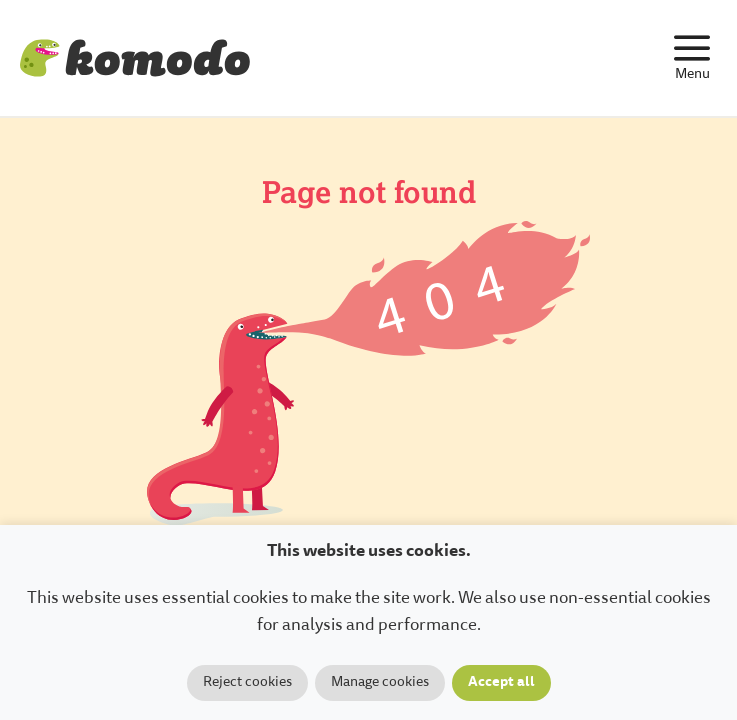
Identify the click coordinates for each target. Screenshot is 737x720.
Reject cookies (247, 683)
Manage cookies (380, 683)
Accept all (501, 683)
